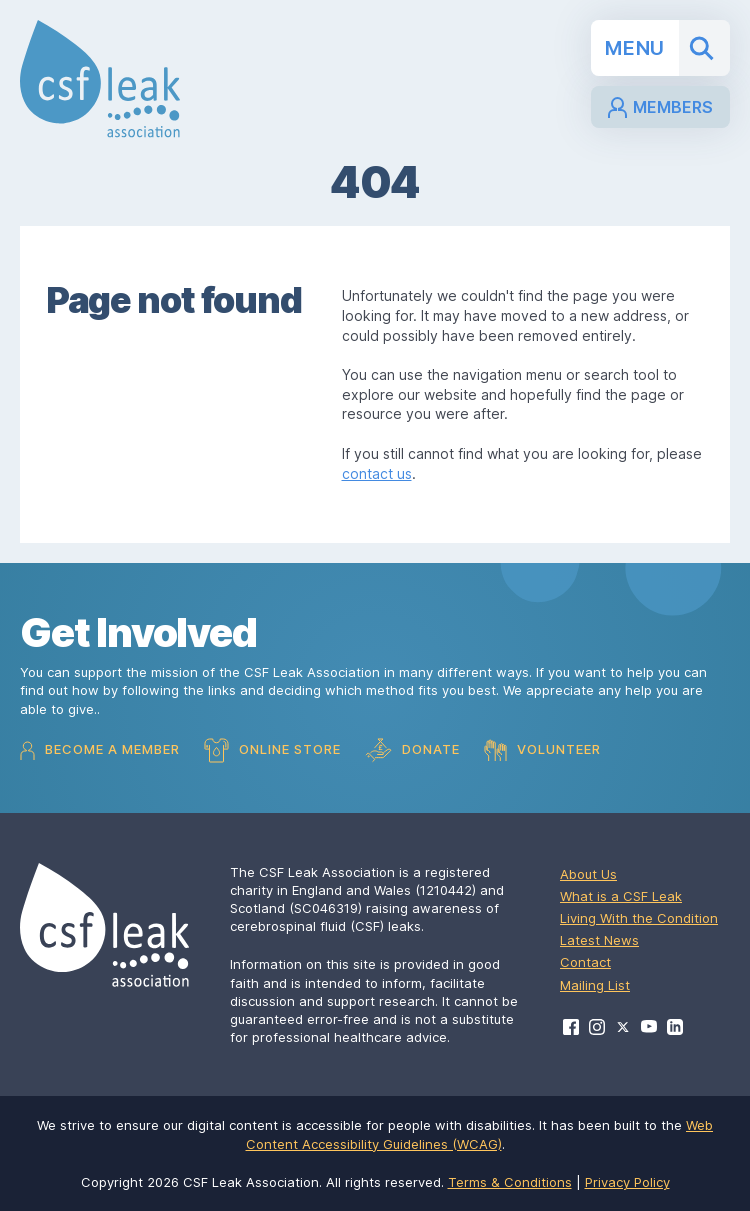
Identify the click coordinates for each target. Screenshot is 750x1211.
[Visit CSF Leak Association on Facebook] (571, 1027)
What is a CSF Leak (621, 896)
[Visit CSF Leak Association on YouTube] (649, 1026)
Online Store (272, 750)
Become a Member (100, 750)
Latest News (599, 940)
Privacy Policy (627, 1182)
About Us (588, 874)
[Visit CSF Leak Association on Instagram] (597, 1027)
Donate (412, 750)
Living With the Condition (639, 918)
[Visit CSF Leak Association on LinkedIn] (675, 1027)
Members (660, 107)
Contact (585, 962)
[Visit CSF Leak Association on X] (623, 1027)
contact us (377, 473)
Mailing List (595, 985)
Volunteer (542, 750)
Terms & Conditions (510, 1182)
